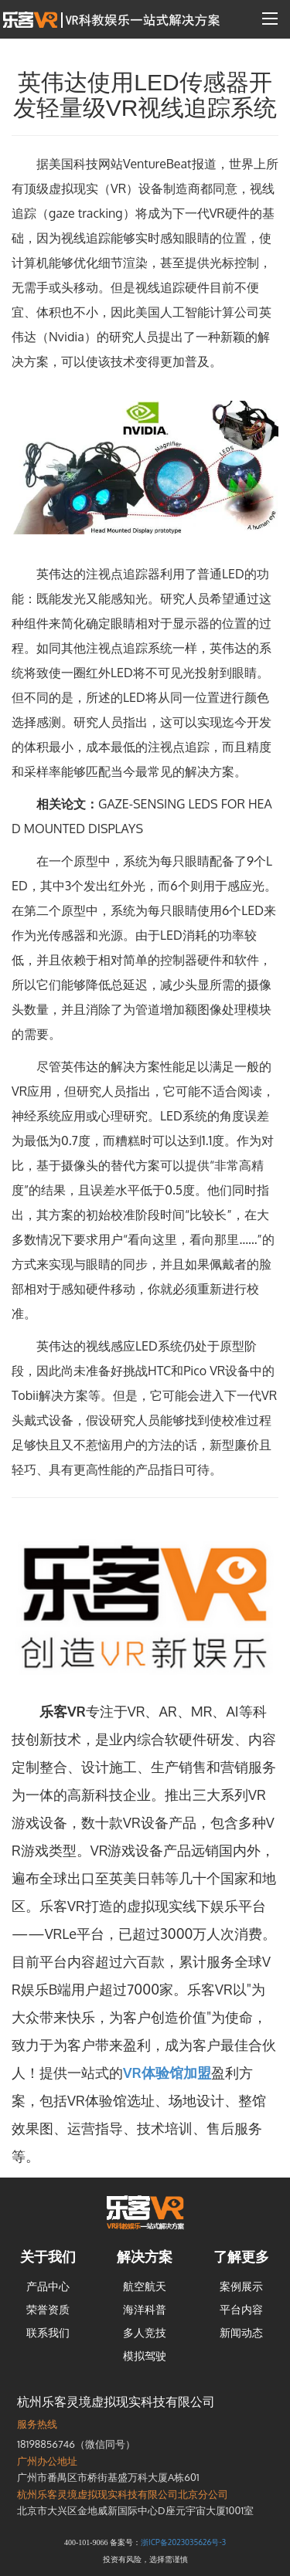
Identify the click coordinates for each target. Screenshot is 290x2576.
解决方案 (144, 2256)
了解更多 (241, 2256)
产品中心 (48, 2286)
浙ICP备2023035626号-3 (183, 2542)
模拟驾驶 (144, 2355)
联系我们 (48, 2332)
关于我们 (48, 2256)
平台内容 (241, 2309)
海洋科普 (144, 2309)
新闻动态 (241, 2332)
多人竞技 (144, 2332)
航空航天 (144, 2286)
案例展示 (241, 2286)
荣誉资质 (48, 2309)
